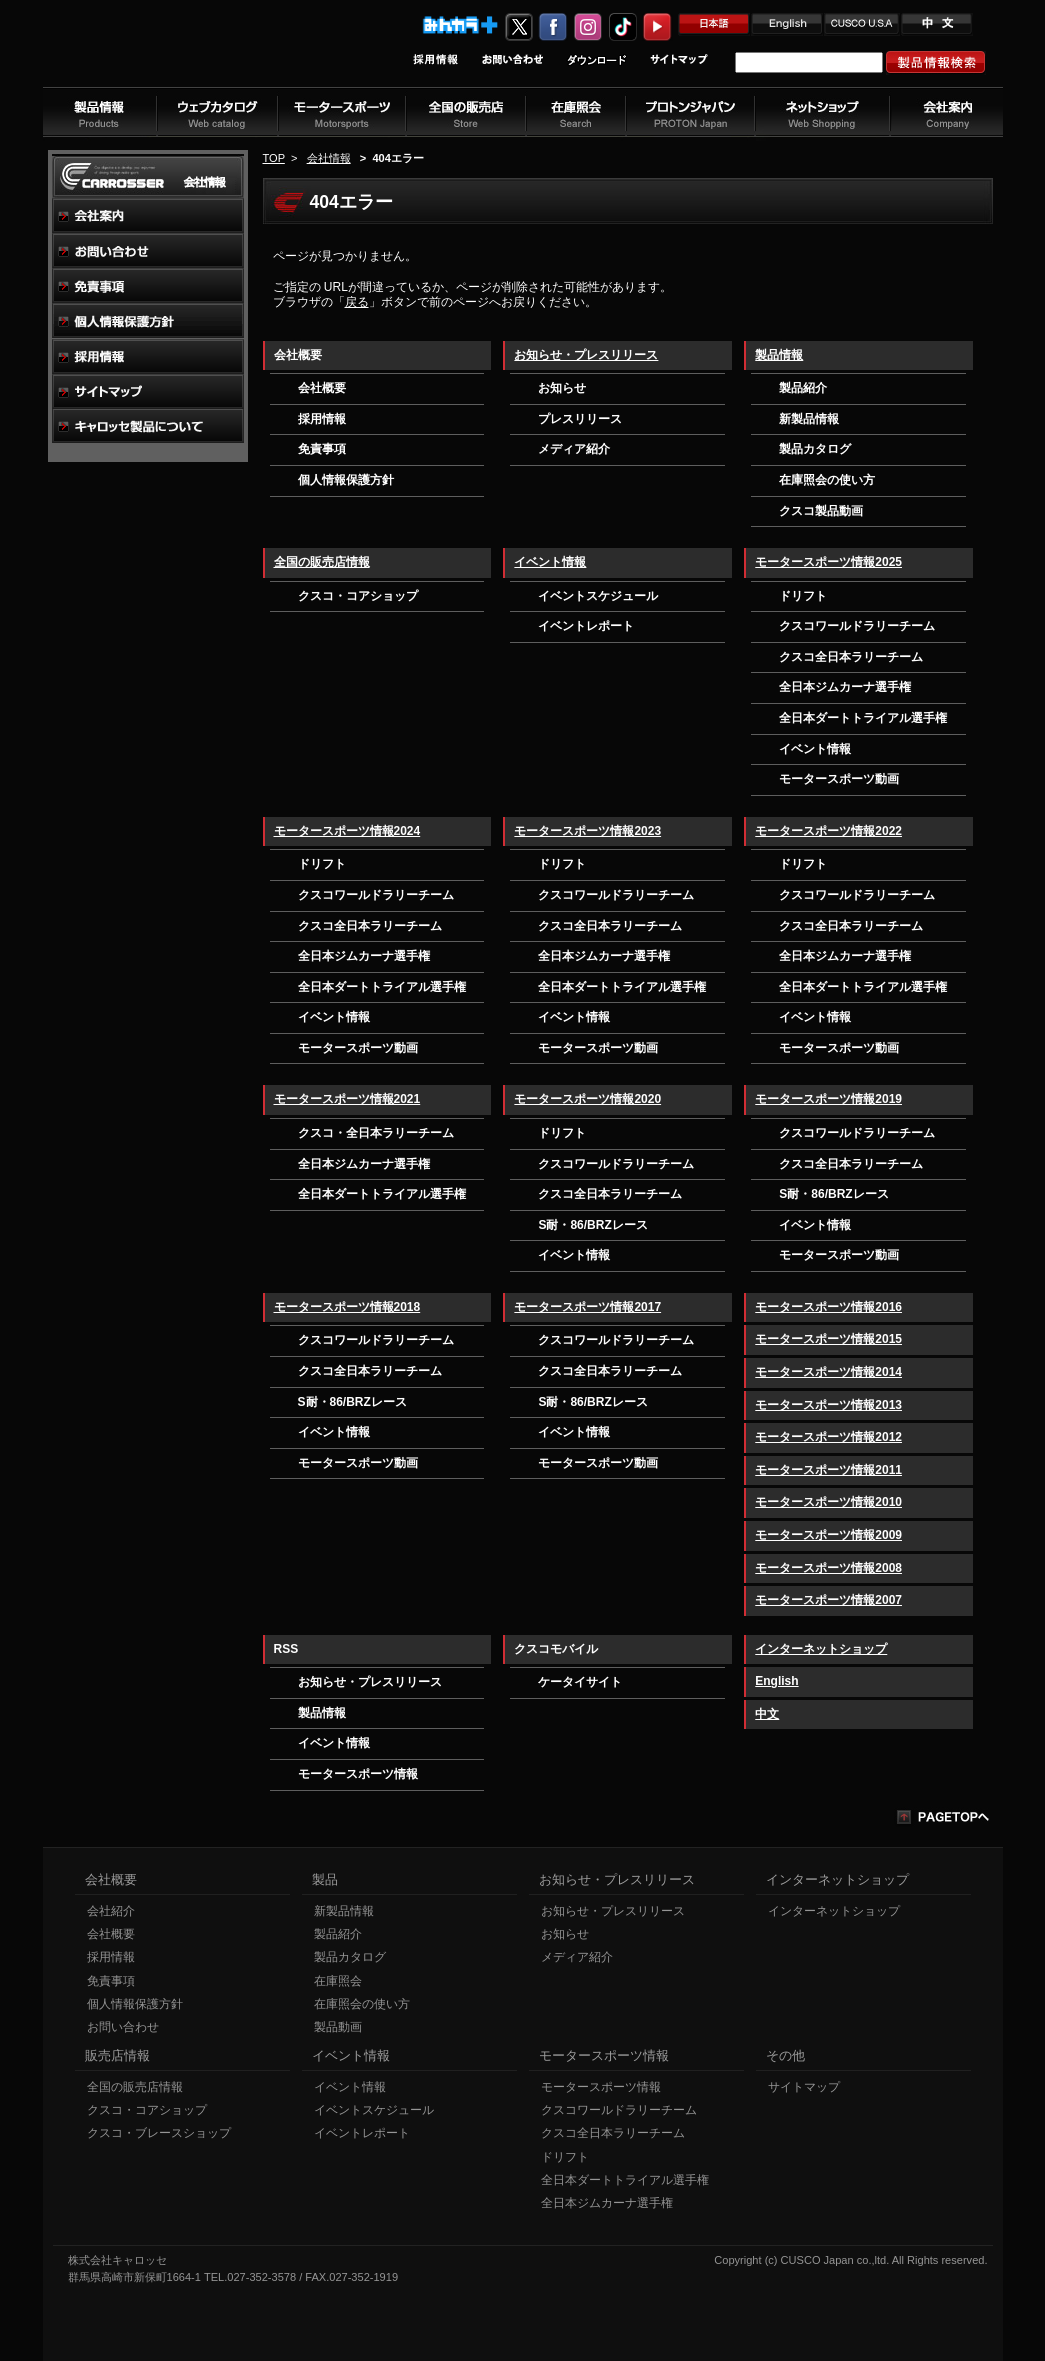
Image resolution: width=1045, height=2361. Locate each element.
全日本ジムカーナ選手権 (845, 687)
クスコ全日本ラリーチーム (851, 657)
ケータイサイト (580, 1682)
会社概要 (322, 388)
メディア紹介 (574, 449)
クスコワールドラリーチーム (857, 626)
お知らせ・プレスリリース (586, 355)
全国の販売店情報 (322, 562)
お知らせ (562, 388)
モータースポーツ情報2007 (828, 1600)
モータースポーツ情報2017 (587, 1307)
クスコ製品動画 (821, 511)
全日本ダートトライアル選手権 (863, 718)
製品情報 (779, 355)
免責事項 (322, 449)
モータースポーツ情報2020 (587, 1099)
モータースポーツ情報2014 (828, 1372)
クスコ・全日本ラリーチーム (376, 1133)
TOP (274, 158)
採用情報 (322, 419)
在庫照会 (338, 1981)
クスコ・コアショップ (358, 596)
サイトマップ (804, 2087)
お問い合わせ (123, 2027)
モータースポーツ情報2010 (828, 1502)
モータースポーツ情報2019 (828, 1099)
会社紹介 (111, 1911)
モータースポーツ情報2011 (828, 1470)
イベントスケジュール (598, 596)
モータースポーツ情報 (358, 1774)
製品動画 (338, 2027)
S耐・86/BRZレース (592, 1225)
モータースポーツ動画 (839, 779)
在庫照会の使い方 (827, 480)
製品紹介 (803, 388)
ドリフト (803, 596)
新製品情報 (809, 419)
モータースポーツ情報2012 (828, 1437)
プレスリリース (580, 419)
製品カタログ (815, 449)
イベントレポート (586, 626)
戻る (357, 302)
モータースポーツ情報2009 (828, 1535)
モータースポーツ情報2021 (347, 1099)
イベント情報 (550, 562)
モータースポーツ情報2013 (828, 1405)
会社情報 (329, 158)
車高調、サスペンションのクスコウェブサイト (174, 53)
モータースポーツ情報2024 (347, 831)
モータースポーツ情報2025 (828, 562)
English (776, 1681)
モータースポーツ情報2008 (828, 1568)
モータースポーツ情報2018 (347, 1307)
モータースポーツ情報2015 (828, 1339)
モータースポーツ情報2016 (828, 1307)
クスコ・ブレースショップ (159, 2133)
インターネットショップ (821, 1649)
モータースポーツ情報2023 (587, 831)
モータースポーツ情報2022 (828, 831)
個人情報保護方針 (346, 480)
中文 (767, 1714)
